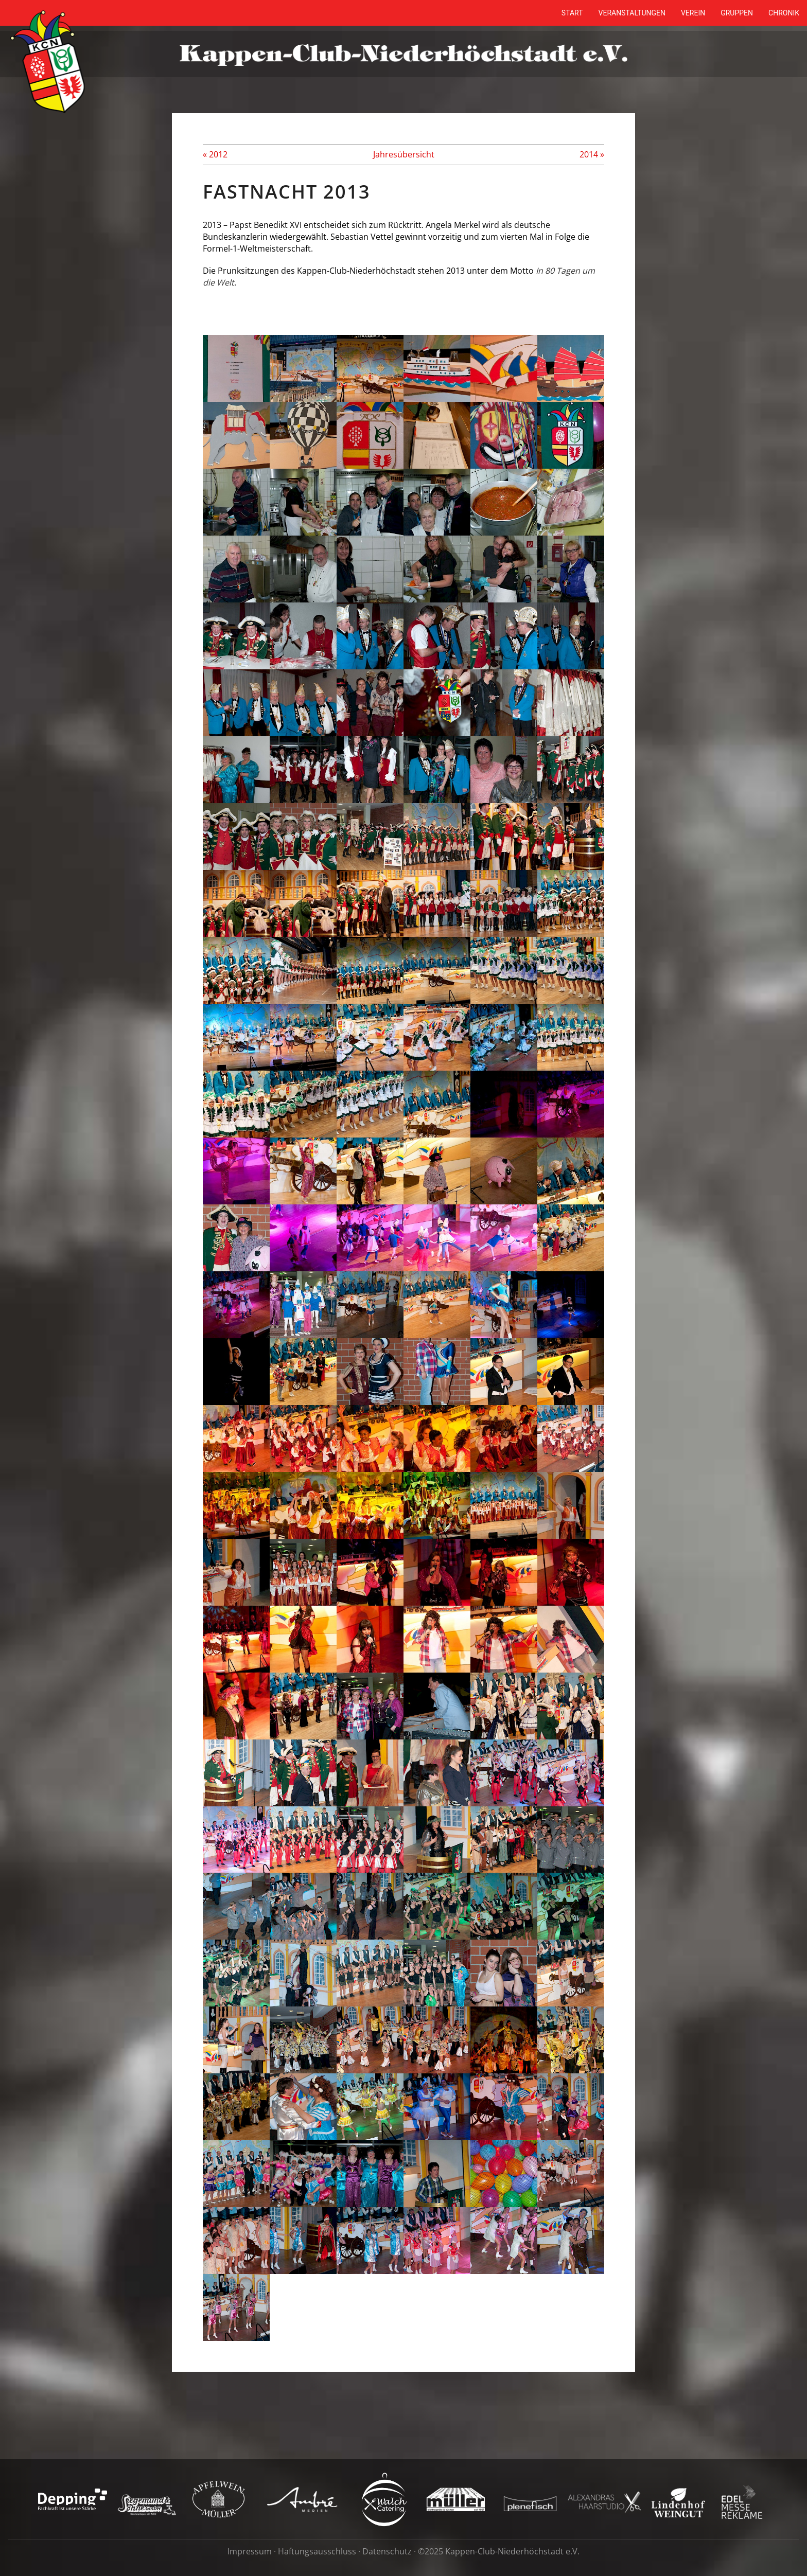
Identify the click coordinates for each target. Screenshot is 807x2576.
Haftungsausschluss (317, 2551)
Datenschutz (387, 2551)
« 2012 (215, 154)
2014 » (592, 154)
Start (572, 13)
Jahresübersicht (403, 154)
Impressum (249, 2551)
